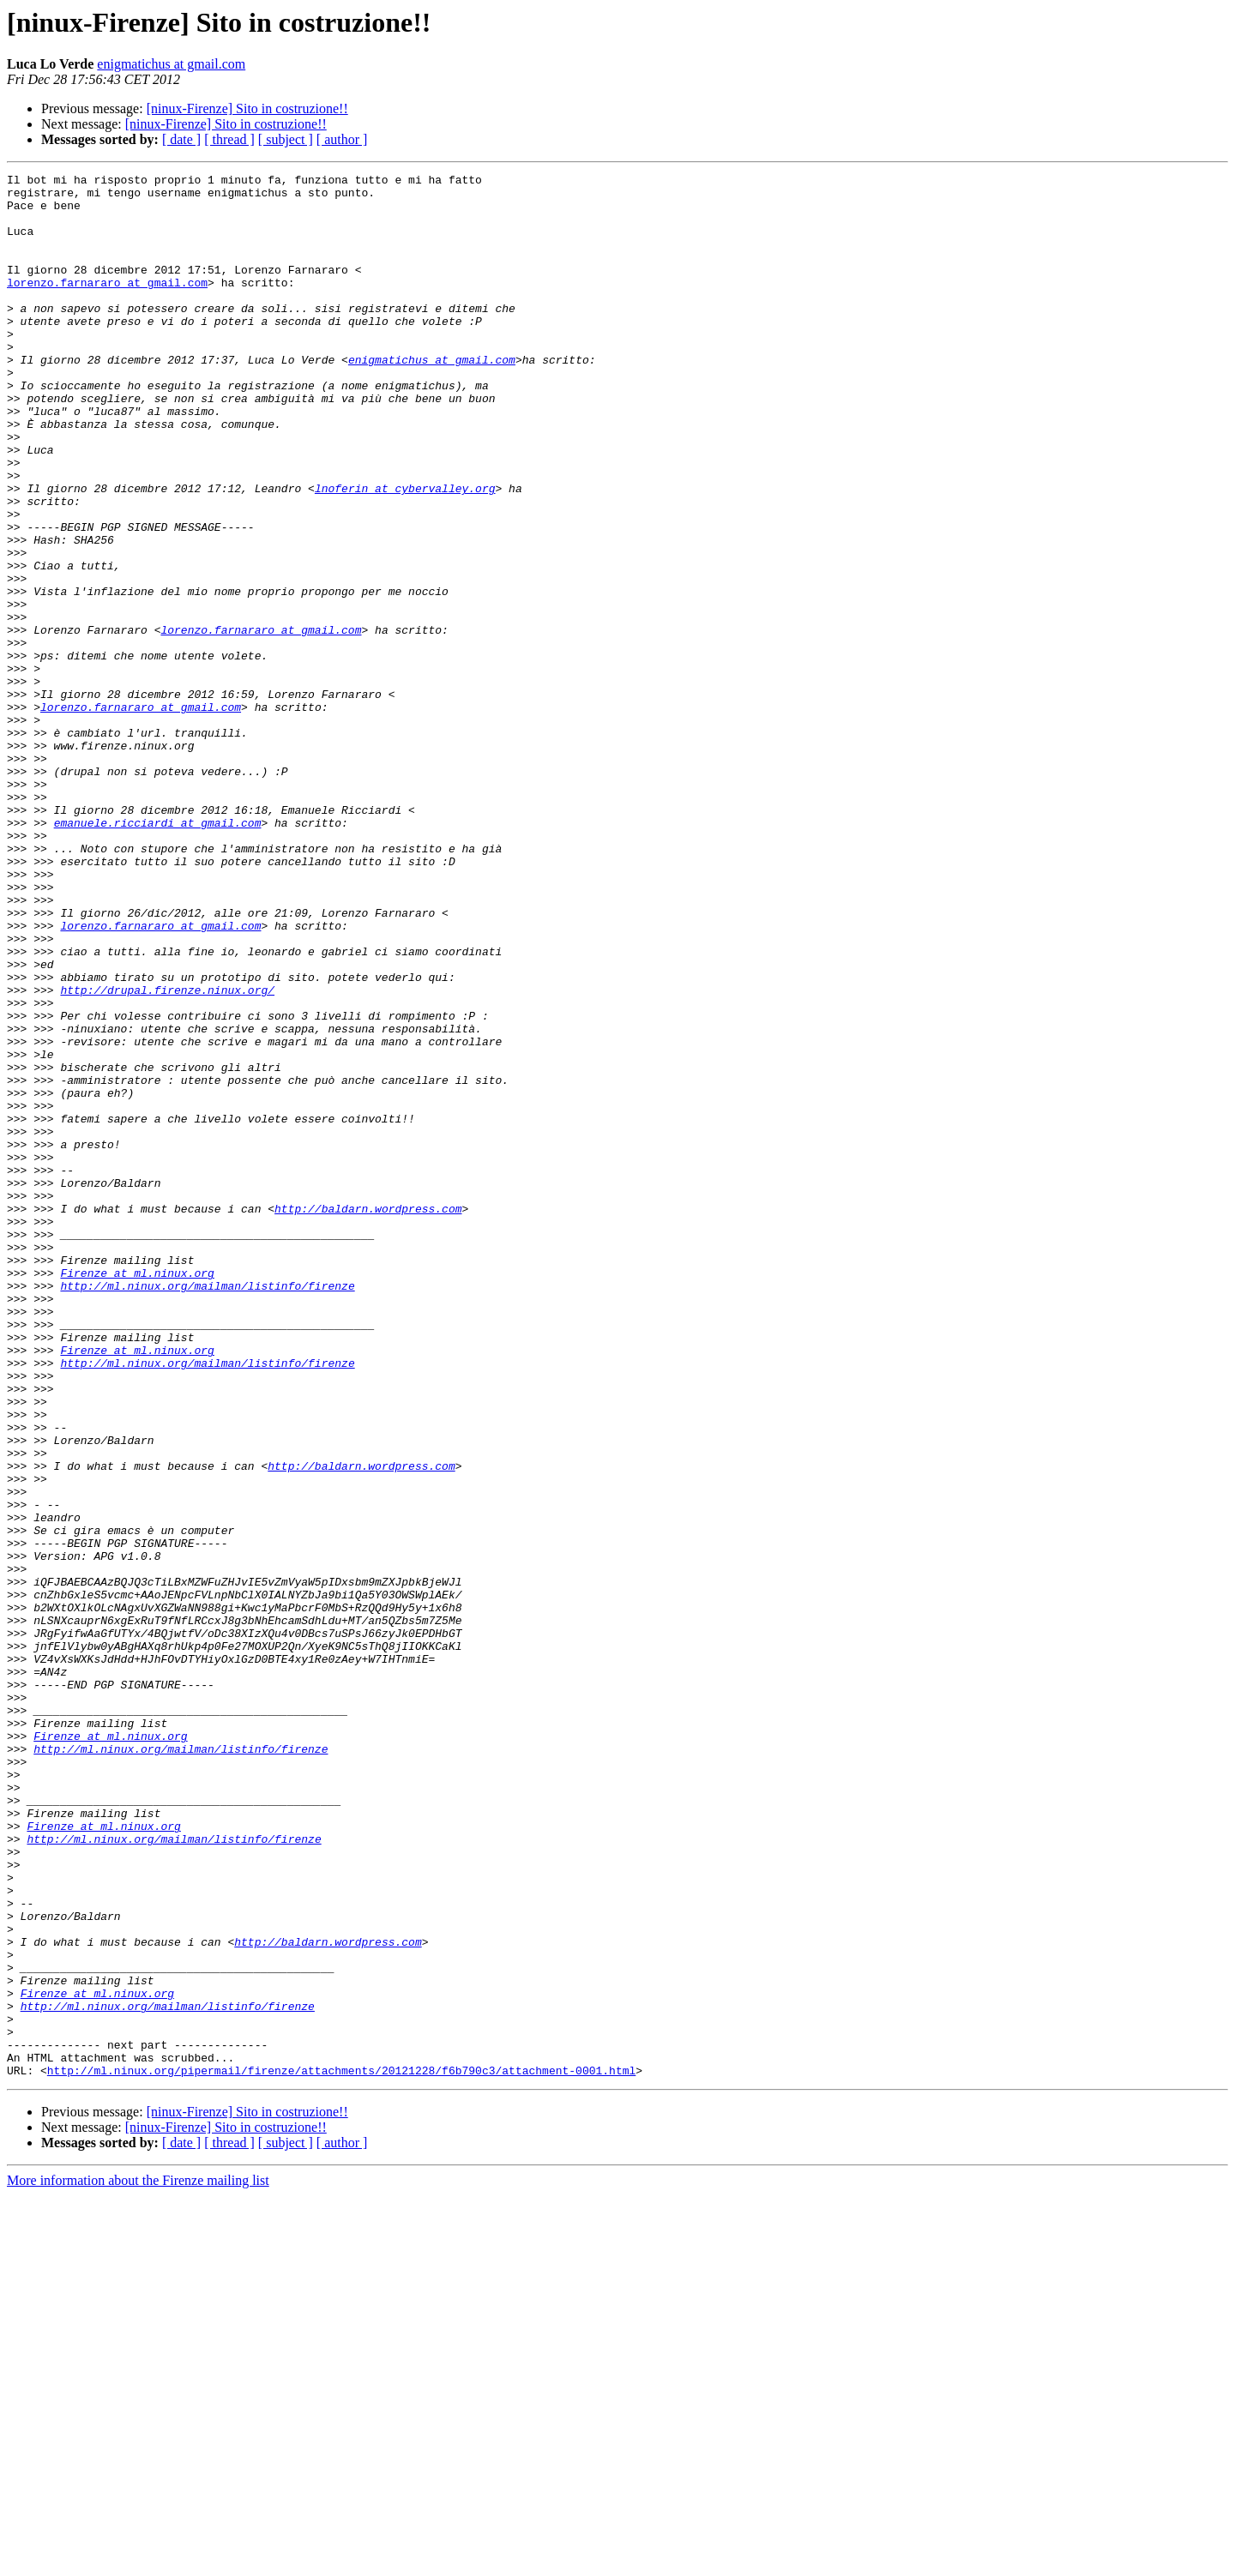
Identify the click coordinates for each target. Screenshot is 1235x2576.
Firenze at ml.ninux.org (137, 1494)
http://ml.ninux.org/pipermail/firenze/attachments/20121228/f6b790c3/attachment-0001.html (341, 2451)
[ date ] (181, 139)
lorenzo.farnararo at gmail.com (107, 305)
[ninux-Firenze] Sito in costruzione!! (247, 108)
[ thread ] (229, 139)
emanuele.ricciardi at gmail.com (158, 953)
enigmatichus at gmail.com (171, 64)
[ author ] (342, 139)
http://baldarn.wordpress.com (367, 1416)
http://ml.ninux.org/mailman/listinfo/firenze (207, 1509)
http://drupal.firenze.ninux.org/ (167, 1154)
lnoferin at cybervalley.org (405, 552)
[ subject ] (285, 139)
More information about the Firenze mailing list (138, 2561)
